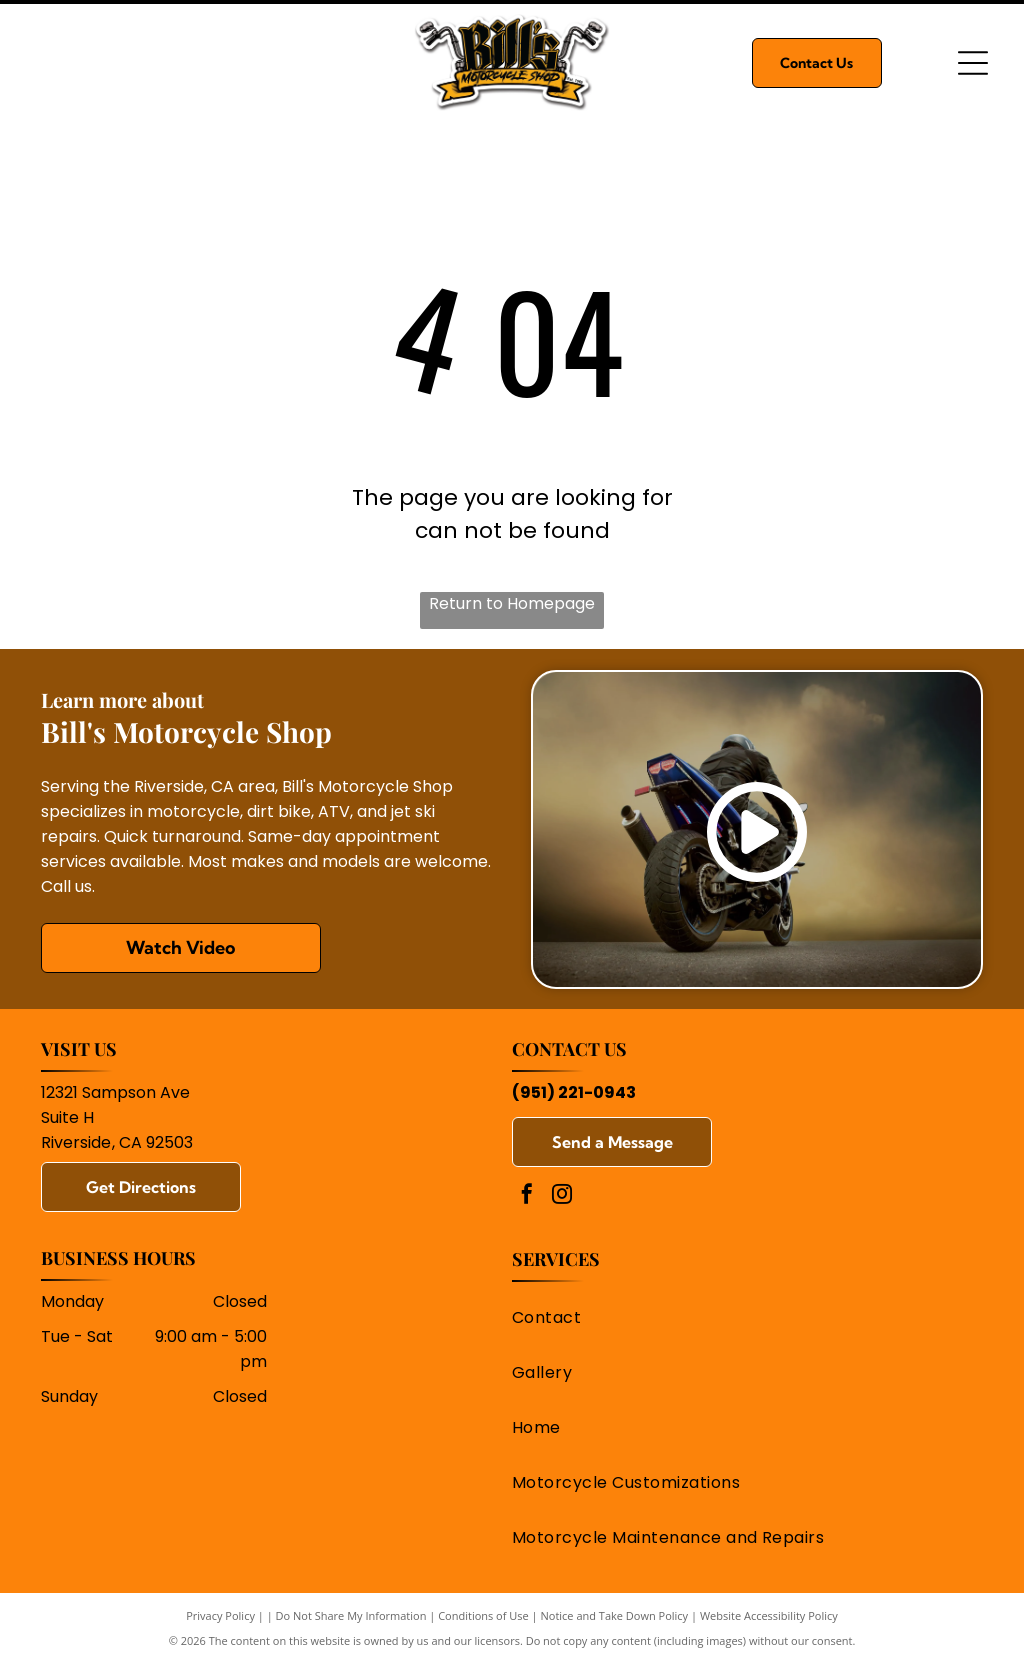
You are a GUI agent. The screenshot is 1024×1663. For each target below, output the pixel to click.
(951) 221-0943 (574, 1092)
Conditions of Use (483, 1615)
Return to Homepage (512, 603)
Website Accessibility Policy (769, 1615)
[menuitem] (738, 1317)
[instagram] (562, 1196)
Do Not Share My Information (351, 1615)
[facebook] (527, 1196)
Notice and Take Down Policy (615, 1615)
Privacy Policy (220, 1615)
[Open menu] (973, 63)
